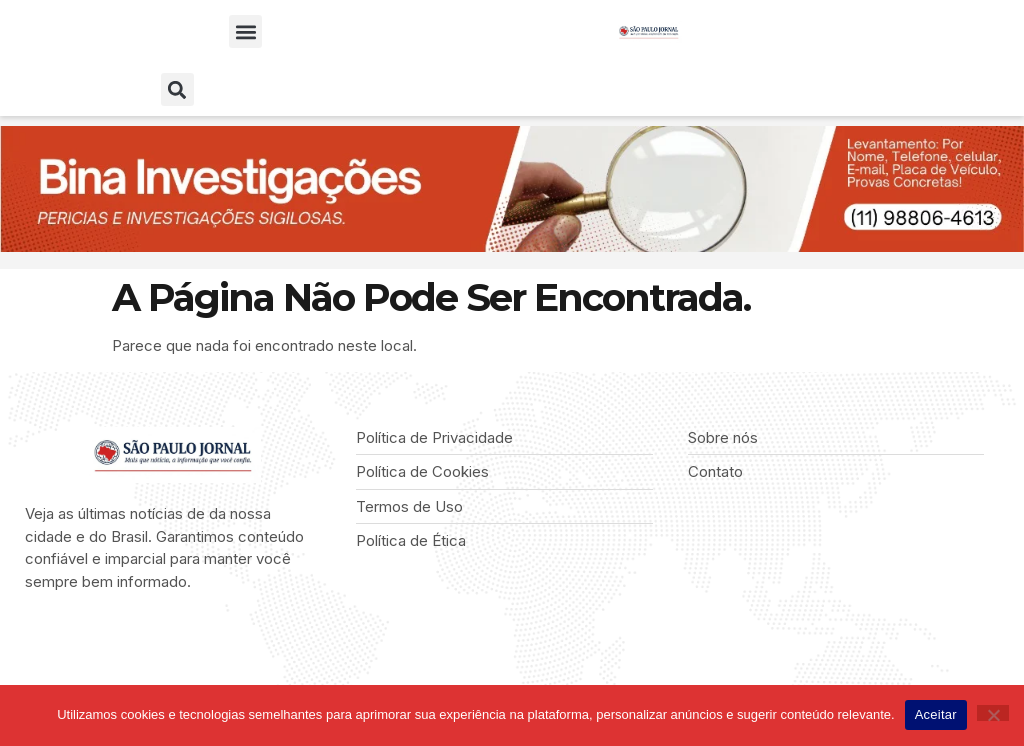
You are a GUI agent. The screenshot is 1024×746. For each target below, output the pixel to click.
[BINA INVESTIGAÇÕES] (512, 246)
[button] (245, 31)
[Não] (993, 713)
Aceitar (936, 714)
